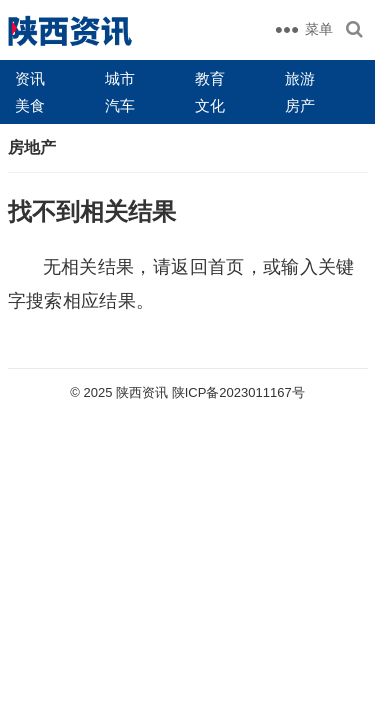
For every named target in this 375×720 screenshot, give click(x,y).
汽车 (120, 105)
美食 (30, 105)
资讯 (30, 78)
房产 (300, 105)
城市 (120, 78)
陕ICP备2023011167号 (238, 392)
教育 (210, 78)
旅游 (300, 78)
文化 (210, 105)
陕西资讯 (142, 392)
